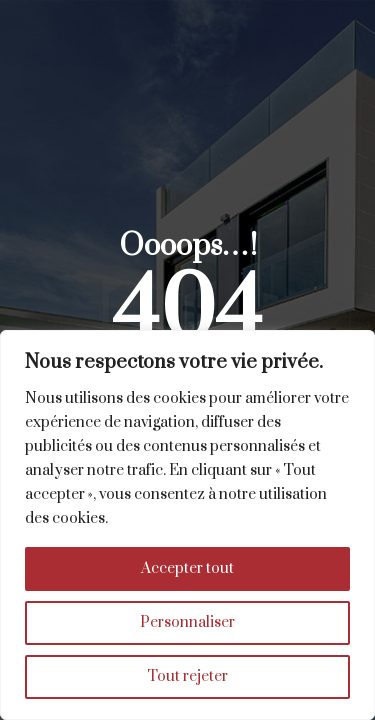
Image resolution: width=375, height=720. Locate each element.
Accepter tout (187, 568)
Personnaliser (187, 622)
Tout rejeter (187, 676)
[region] (187, 525)
